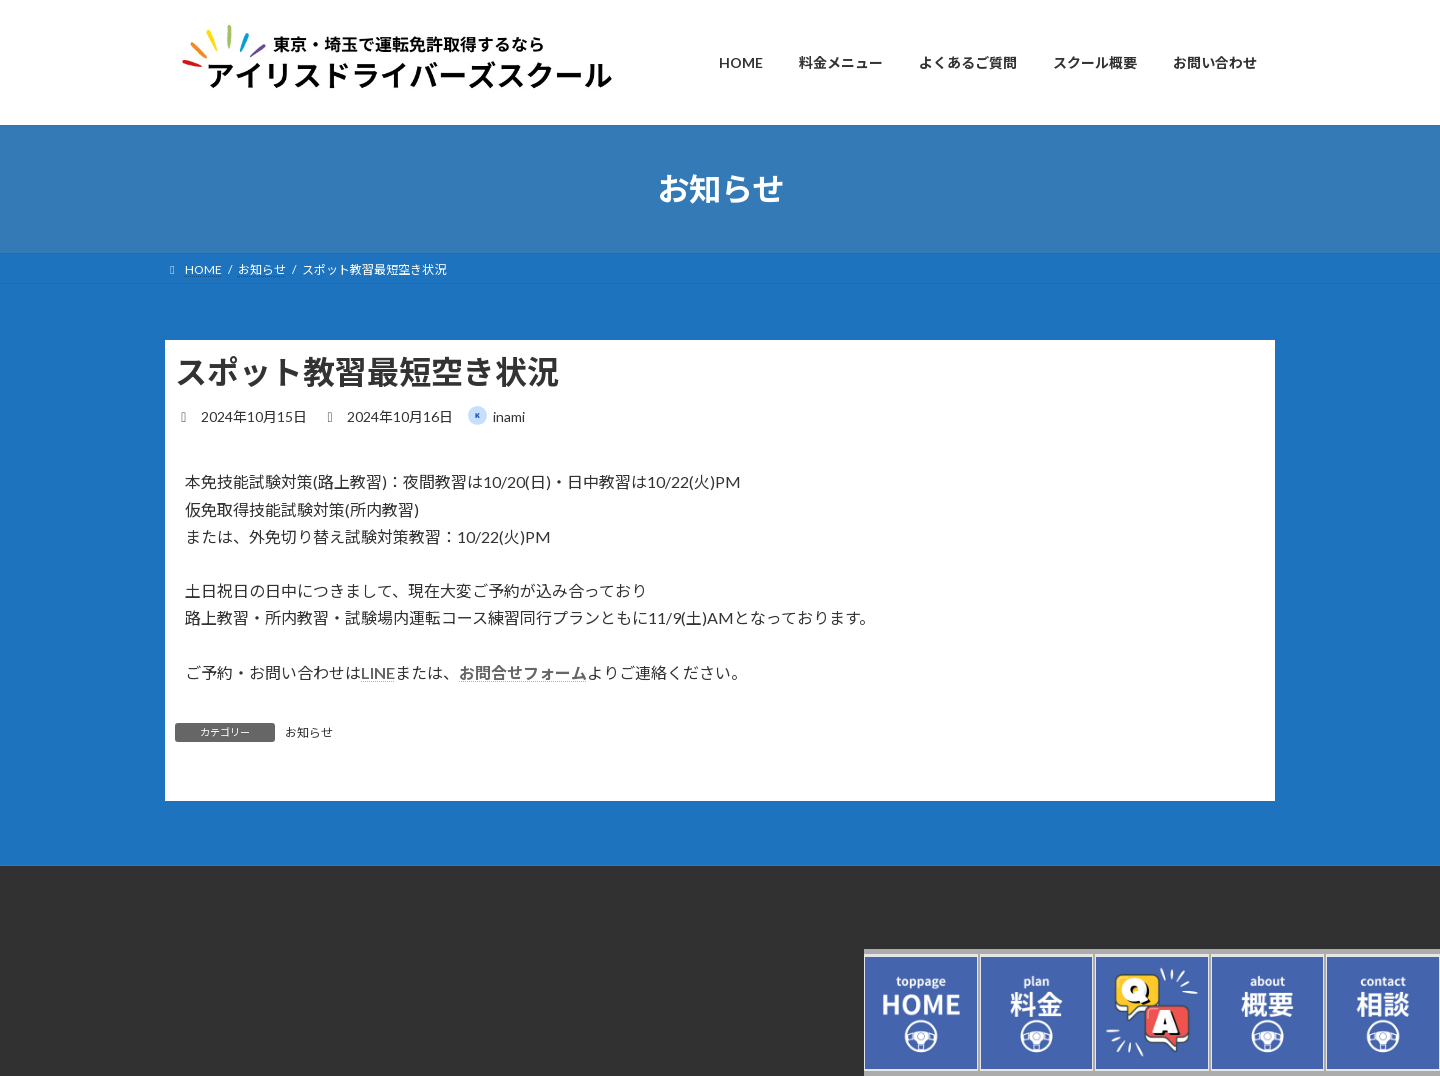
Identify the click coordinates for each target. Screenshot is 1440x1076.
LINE (378, 672)
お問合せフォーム (523, 672)
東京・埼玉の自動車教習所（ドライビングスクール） (309, 972)
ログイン (189, 923)
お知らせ (309, 732)
